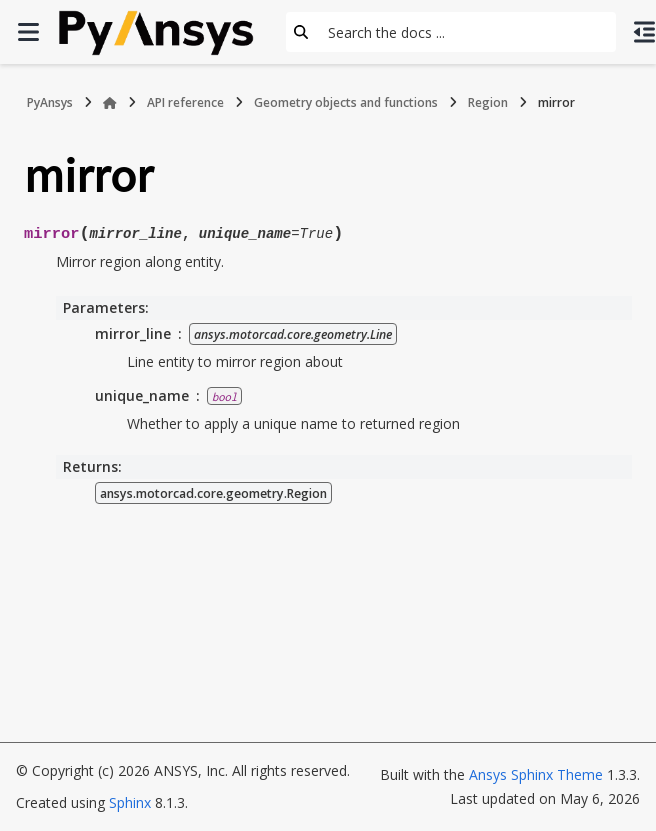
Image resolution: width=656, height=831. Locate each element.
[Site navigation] (28, 32)
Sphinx (130, 802)
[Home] (110, 103)
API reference (185, 102)
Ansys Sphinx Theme (536, 774)
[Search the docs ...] (466, 32)
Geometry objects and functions (346, 102)
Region (488, 102)
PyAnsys (50, 102)
